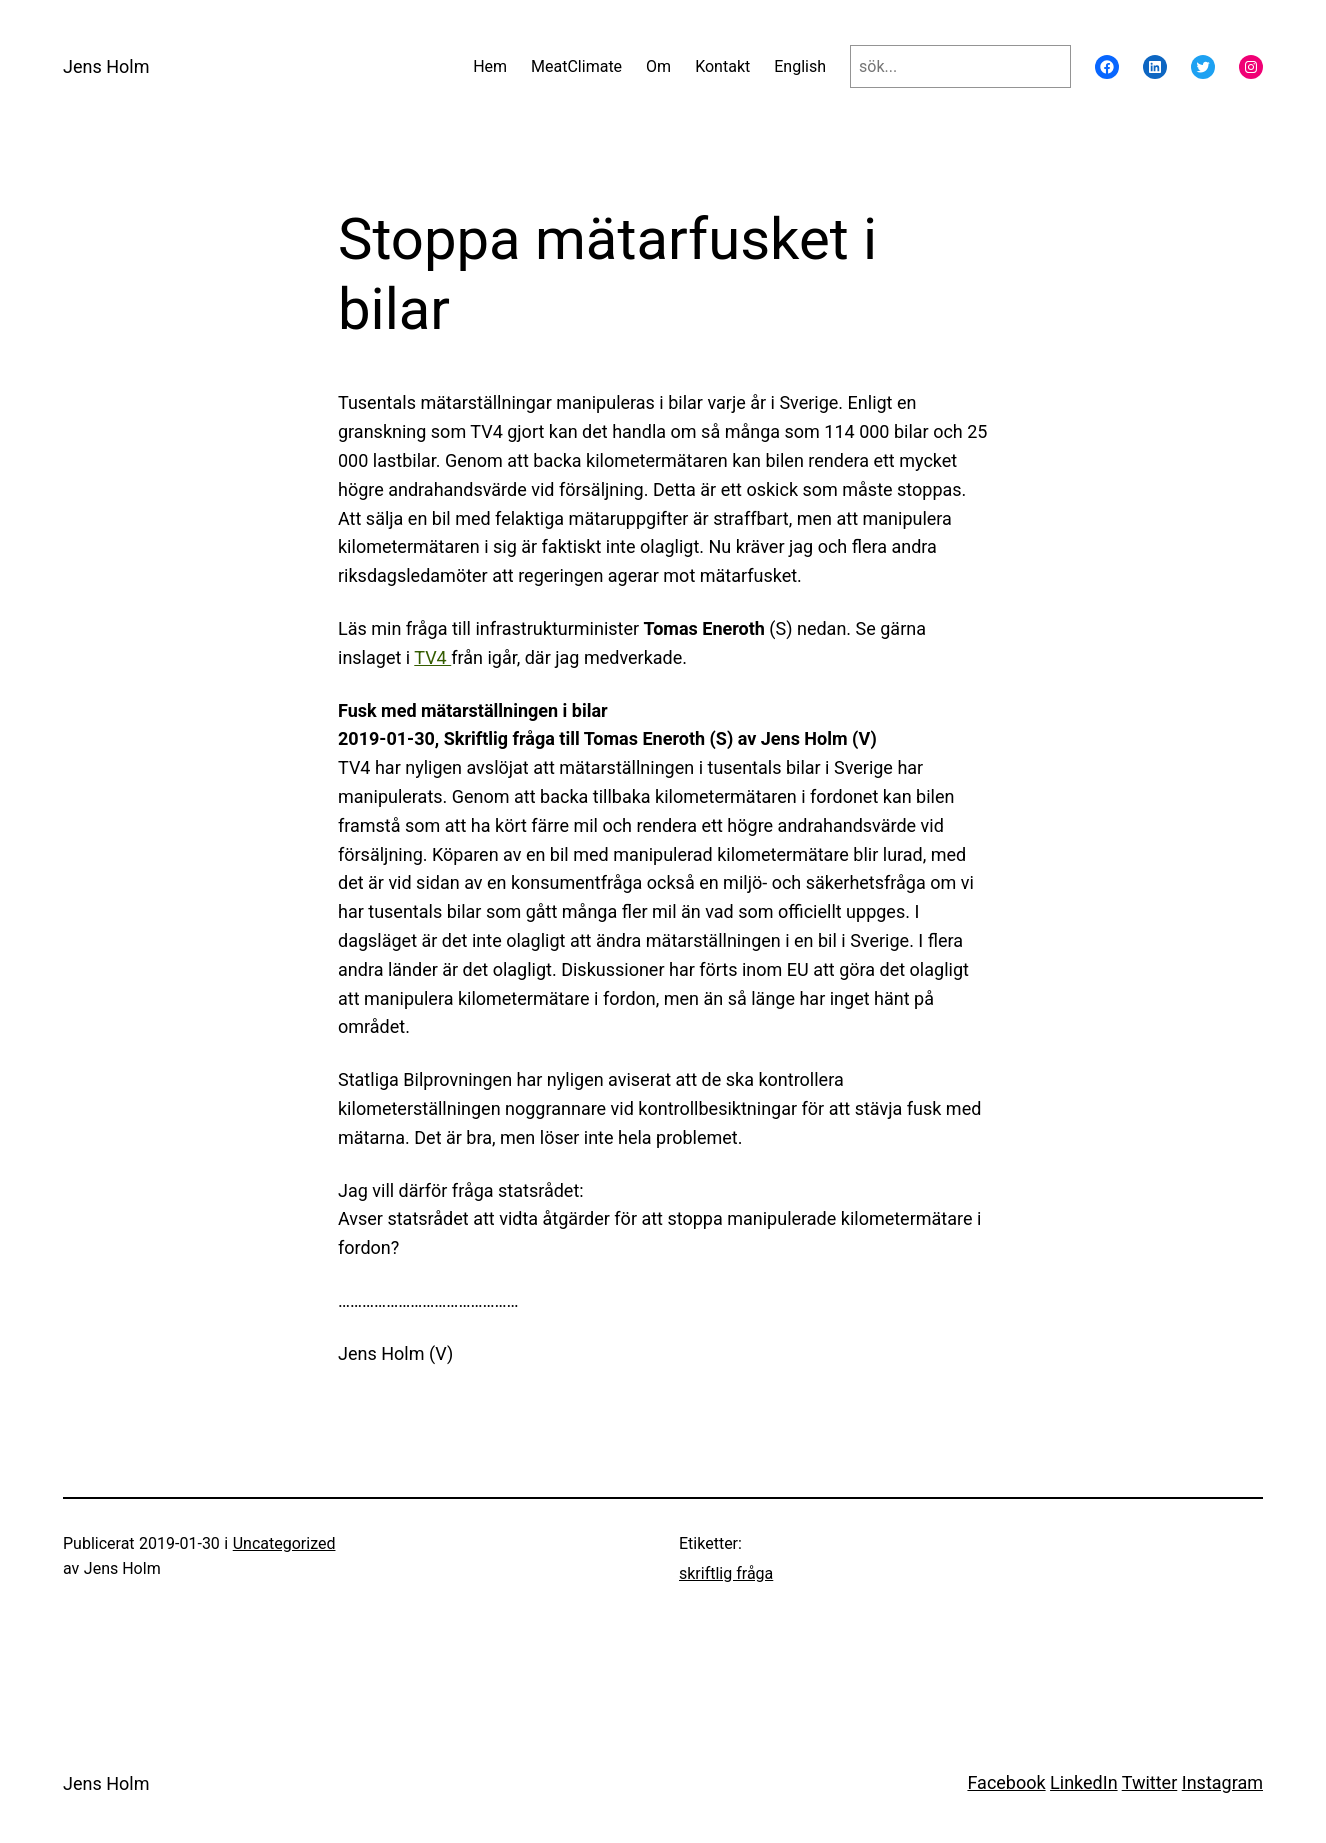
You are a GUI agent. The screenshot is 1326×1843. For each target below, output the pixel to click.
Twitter (1150, 1782)
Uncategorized (284, 1543)
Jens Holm (106, 66)
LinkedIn (1084, 1782)
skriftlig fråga (726, 1573)
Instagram (1222, 1782)
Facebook (1006, 1782)
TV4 (432, 657)
